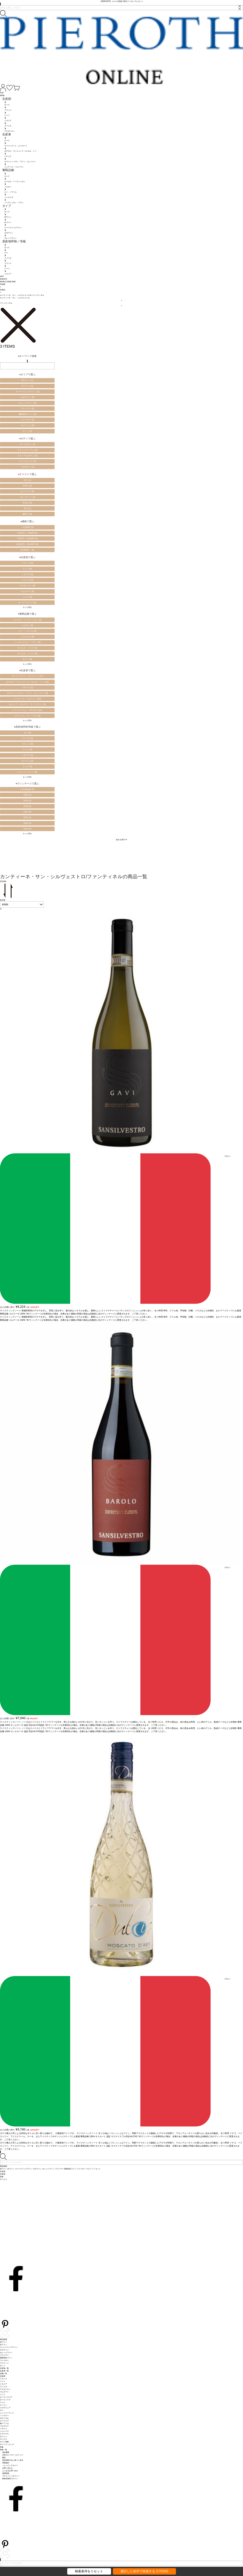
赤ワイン (27, 380)
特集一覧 (3, 2450)
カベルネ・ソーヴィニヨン (27, 620)
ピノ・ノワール (27, 631)
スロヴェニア (5, 2408)
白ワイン (27, 386)
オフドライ (27, 491)
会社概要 (5, 2452)
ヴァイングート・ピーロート (27, 676)
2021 (27, 817)
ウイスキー (27, 420)
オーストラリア (27, 602)
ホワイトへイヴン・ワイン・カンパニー (27, 693)
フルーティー (27, 497)
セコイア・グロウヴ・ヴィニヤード (27, 704)
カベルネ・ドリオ (27, 648)
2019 (27, 829)
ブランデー (27, 408)
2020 (27, 823)
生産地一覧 (4, 2368)
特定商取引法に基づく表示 (12, 2460)
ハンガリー (4, 2415)
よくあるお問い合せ (10, 2471)
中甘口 (27, 503)
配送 (4, 2457)
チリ (27, 732)
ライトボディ (27, 444)
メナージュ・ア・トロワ (27, 715)
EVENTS (3, 279)
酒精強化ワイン (27, 414)
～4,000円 (27, 527)
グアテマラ (4, 2434)
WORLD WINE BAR (8, 282)
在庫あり (227, 1156)
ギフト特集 (4, 2442)
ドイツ (27, 569)
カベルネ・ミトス (27, 653)
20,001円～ (27, 550)
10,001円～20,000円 (27, 544)
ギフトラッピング (7, 2444)
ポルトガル (4, 2418)
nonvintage (27, 789)
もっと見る (27, 607)
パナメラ (27, 687)
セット (27, 431)
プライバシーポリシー (11, 2476)
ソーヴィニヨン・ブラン (27, 642)
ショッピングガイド (10, 2465)
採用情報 (5, 2473)
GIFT (2, 276)
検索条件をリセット (89, 2571)
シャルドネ (27, 637)
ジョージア (4, 2431)
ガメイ (27, 659)
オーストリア (5, 2400)
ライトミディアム (27, 450)
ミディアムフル (27, 461)
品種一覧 (3, 2373)
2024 (27, 800)
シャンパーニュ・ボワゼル (27, 710)
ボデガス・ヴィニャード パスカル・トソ (27, 682)
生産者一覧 (4, 2371)
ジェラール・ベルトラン (27, 698)
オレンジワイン (27, 403)
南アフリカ (4, 2423)
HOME (2, 284)
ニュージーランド (27, 772)
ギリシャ (3, 2436)
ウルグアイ (27, 591)
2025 (27, 795)
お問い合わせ (7, 2468)
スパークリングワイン (27, 391)
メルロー (27, 625)
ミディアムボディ (27, 455)
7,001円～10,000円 (27, 538)
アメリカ (27, 580)
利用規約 (5, 2463)
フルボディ (27, 467)
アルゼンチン (27, 585)
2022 (27, 812)
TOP (2, 93)
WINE (2, 95)
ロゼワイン (27, 397)
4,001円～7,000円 (27, 533)
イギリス (3, 2429)
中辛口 (27, 486)
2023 (27, 806)
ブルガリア (4, 2426)
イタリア (27, 574)
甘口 (27, 508)
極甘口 (27, 514)
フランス (27, 563)
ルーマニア (4, 2421)
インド (27, 597)
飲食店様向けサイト (10, 2479)
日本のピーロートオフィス (12, 2455)
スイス (27, 766)
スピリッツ (27, 425)
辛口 (27, 480)
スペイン (27, 761)
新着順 (5, 904)
